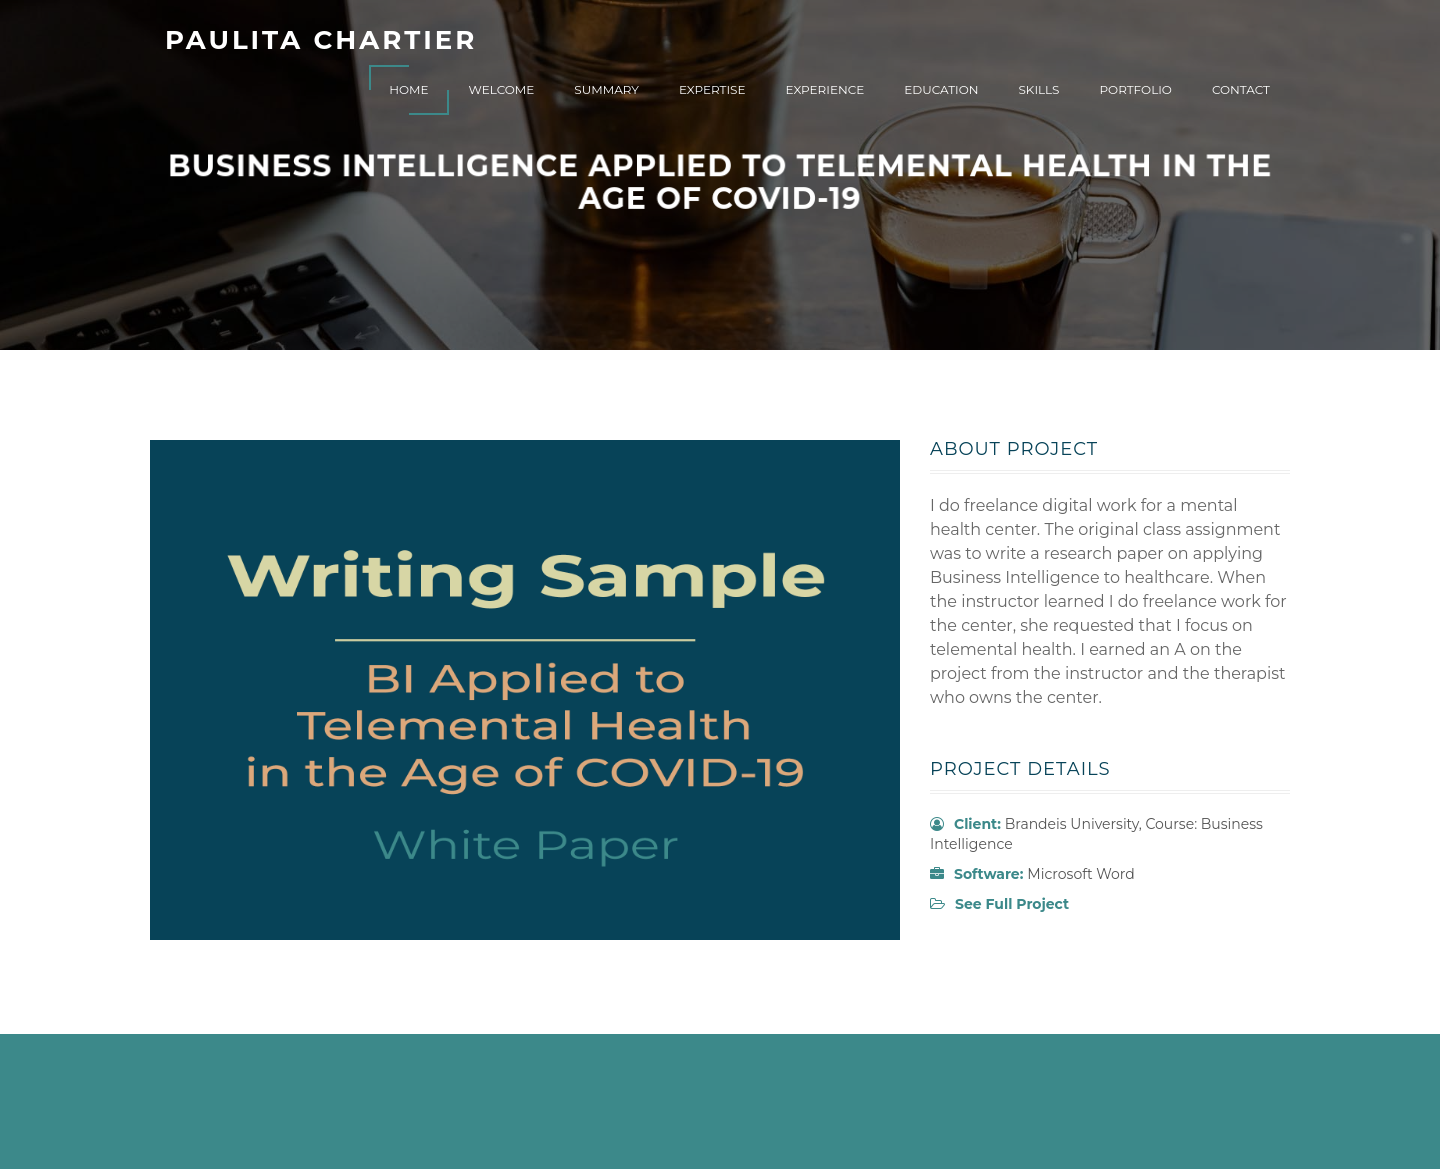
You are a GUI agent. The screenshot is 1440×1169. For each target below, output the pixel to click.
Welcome (502, 89)
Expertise (712, 89)
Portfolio (1135, 89)
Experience (825, 89)
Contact (1241, 89)
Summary (606, 89)
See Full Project (1012, 904)
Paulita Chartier (321, 40)
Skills (1038, 89)
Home (408, 89)
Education (941, 89)
